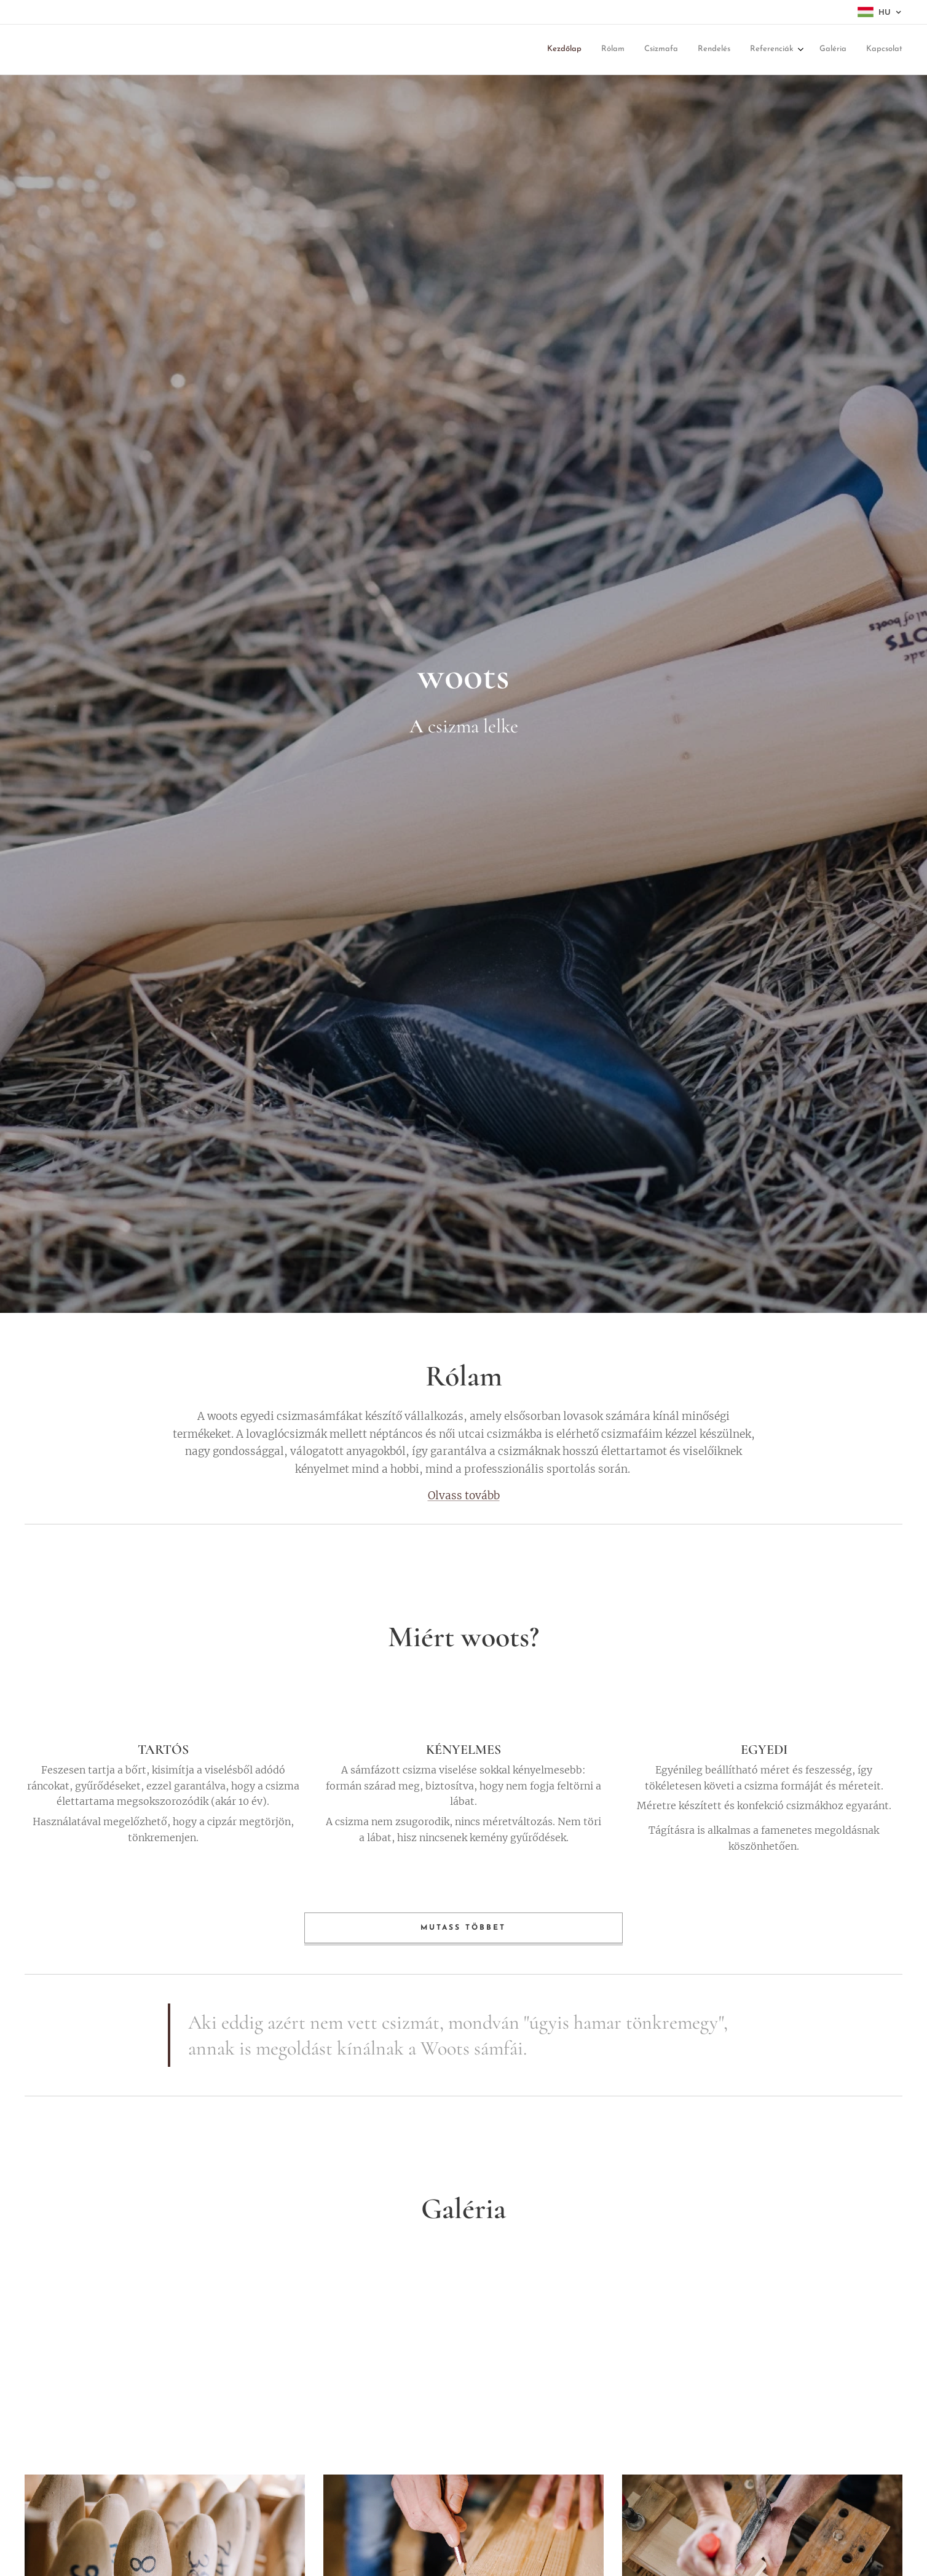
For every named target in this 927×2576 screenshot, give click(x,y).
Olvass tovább (464, 1495)
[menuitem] (587, 50)
